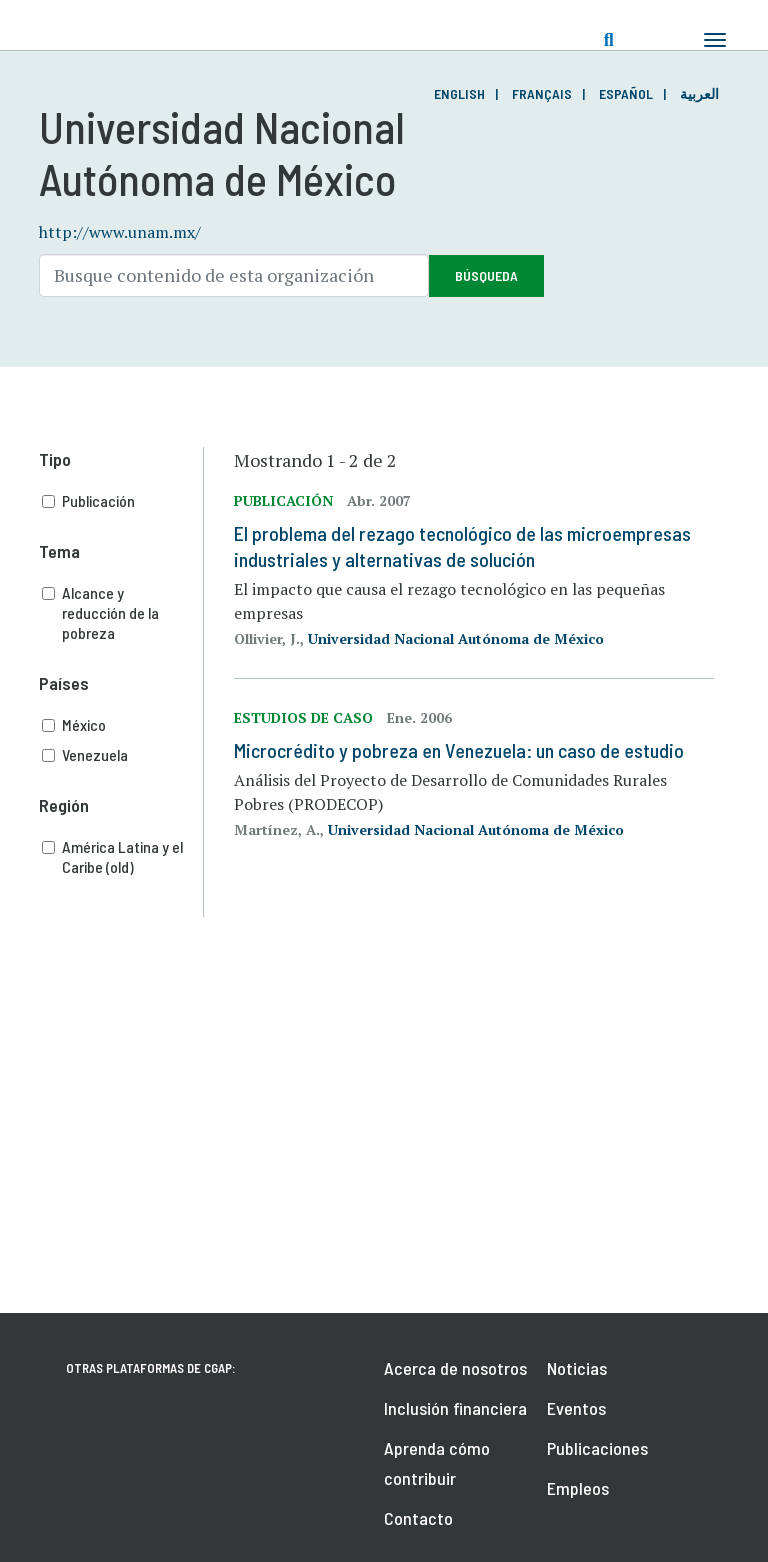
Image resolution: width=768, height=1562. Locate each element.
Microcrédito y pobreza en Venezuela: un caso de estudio (459, 750)
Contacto (418, 1518)
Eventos (576, 1408)
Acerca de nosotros (455, 1368)
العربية (699, 93)
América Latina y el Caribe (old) (123, 857)
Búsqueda (486, 275)
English (459, 93)
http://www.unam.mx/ (120, 232)
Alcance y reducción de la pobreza (123, 613)
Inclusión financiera (455, 1408)
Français (542, 93)
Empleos (578, 1488)
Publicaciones (597, 1448)
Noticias (577, 1368)
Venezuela (123, 755)
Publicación (123, 501)
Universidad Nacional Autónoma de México (456, 638)
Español (626, 93)
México (123, 725)
